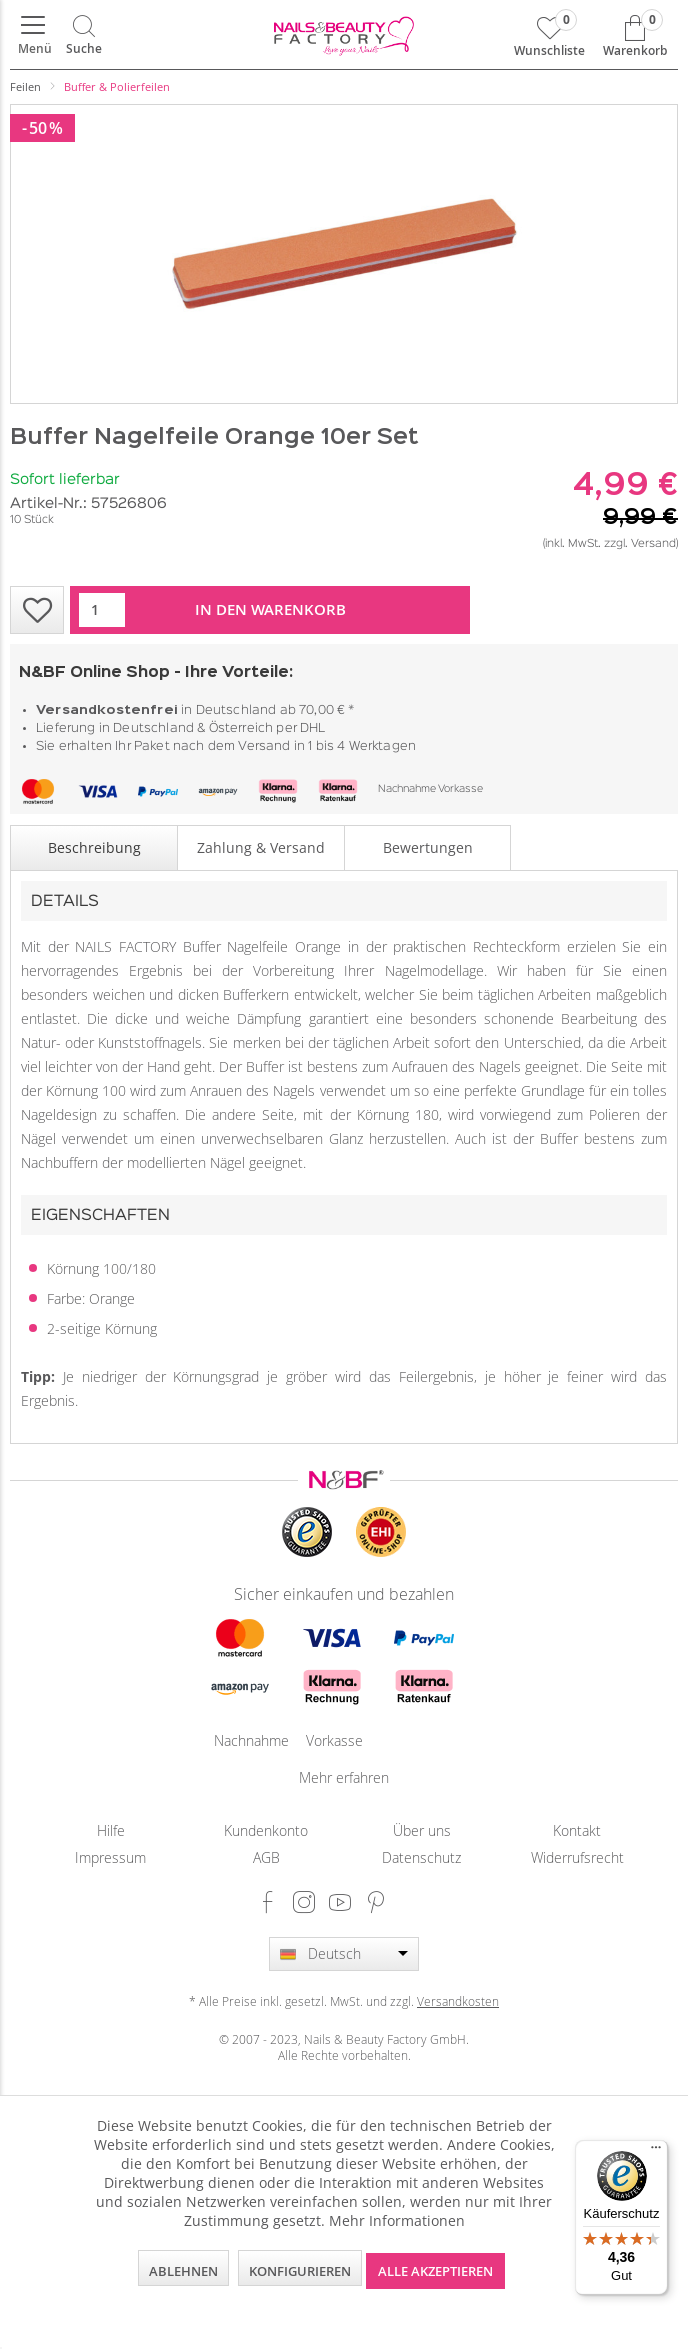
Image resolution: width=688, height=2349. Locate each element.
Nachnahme (407, 789)
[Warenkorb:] (635, 35)
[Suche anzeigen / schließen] (84, 35)
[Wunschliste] (549, 35)
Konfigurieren (300, 2271)
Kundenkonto (266, 1830)
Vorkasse (460, 789)
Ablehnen (183, 2271)
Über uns (422, 1830)
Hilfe (111, 1830)
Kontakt (577, 1830)
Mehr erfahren (344, 1777)
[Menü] (33, 35)
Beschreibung (94, 847)
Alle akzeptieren (435, 2271)
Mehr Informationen (397, 2220)
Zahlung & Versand (261, 847)
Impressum (110, 1857)
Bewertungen (428, 847)
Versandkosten (458, 2001)
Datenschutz (421, 1857)
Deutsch (334, 1953)
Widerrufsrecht (577, 1857)
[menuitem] (33, 35)
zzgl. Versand (640, 544)
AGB (266, 1857)
